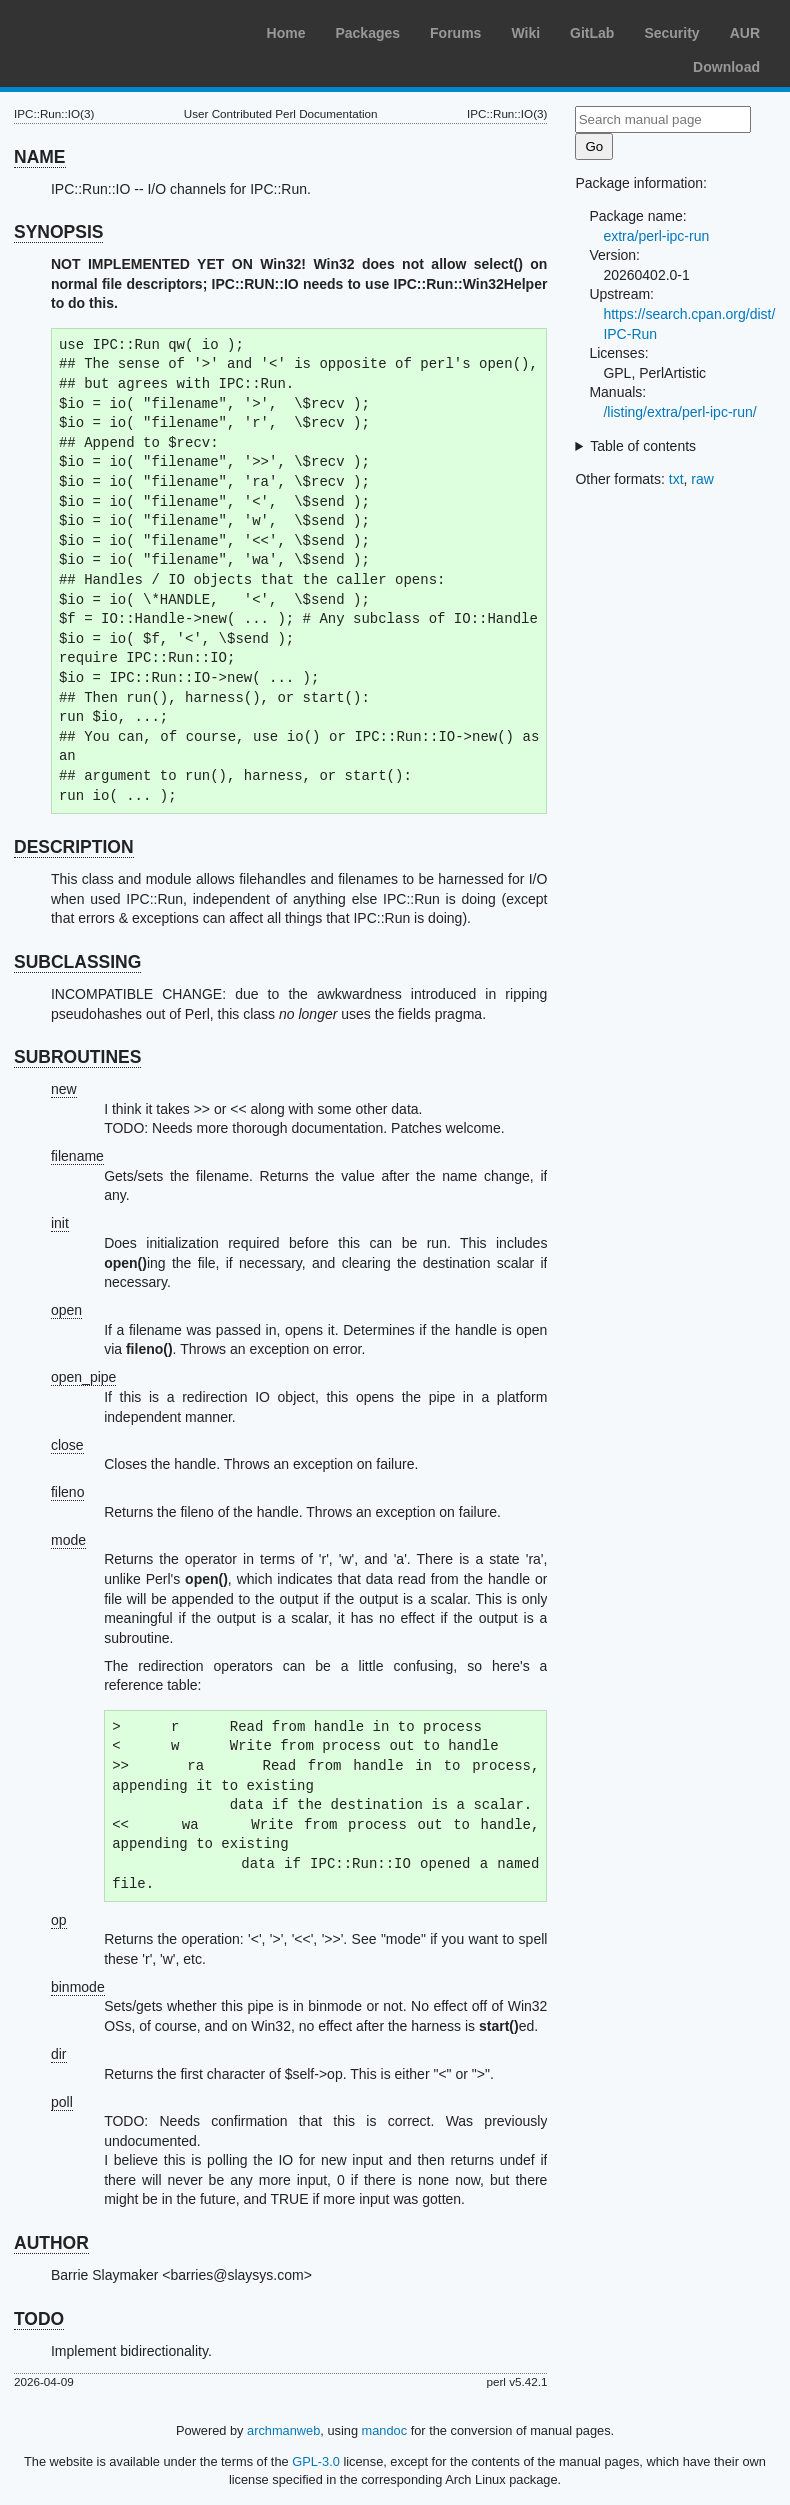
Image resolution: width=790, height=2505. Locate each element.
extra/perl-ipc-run (656, 236)
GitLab (592, 33)
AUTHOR (51, 2243)
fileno (67, 1492)
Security (671, 33)
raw (702, 479)
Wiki (525, 33)
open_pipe (83, 1377)
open (66, 1310)
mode (68, 1540)
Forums (455, 33)
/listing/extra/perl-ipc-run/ (679, 412)
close (67, 1445)
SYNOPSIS (58, 232)
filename (77, 1156)
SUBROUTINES (77, 1057)
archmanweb (283, 2430)
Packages (367, 33)
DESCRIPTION (74, 847)
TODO (39, 2319)
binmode (78, 1987)
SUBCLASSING (77, 962)
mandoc (385, 2430)
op (59, 1920)
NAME (40, 157)
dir (59, 2054)
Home (286, 33)
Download (726, 67)
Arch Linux (110, 30)
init (60, 1223)
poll (62, 2102)
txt (676, 479)
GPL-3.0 (316, 2461)
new (64, 1089)
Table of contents (643, 446)
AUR (745, 33)
